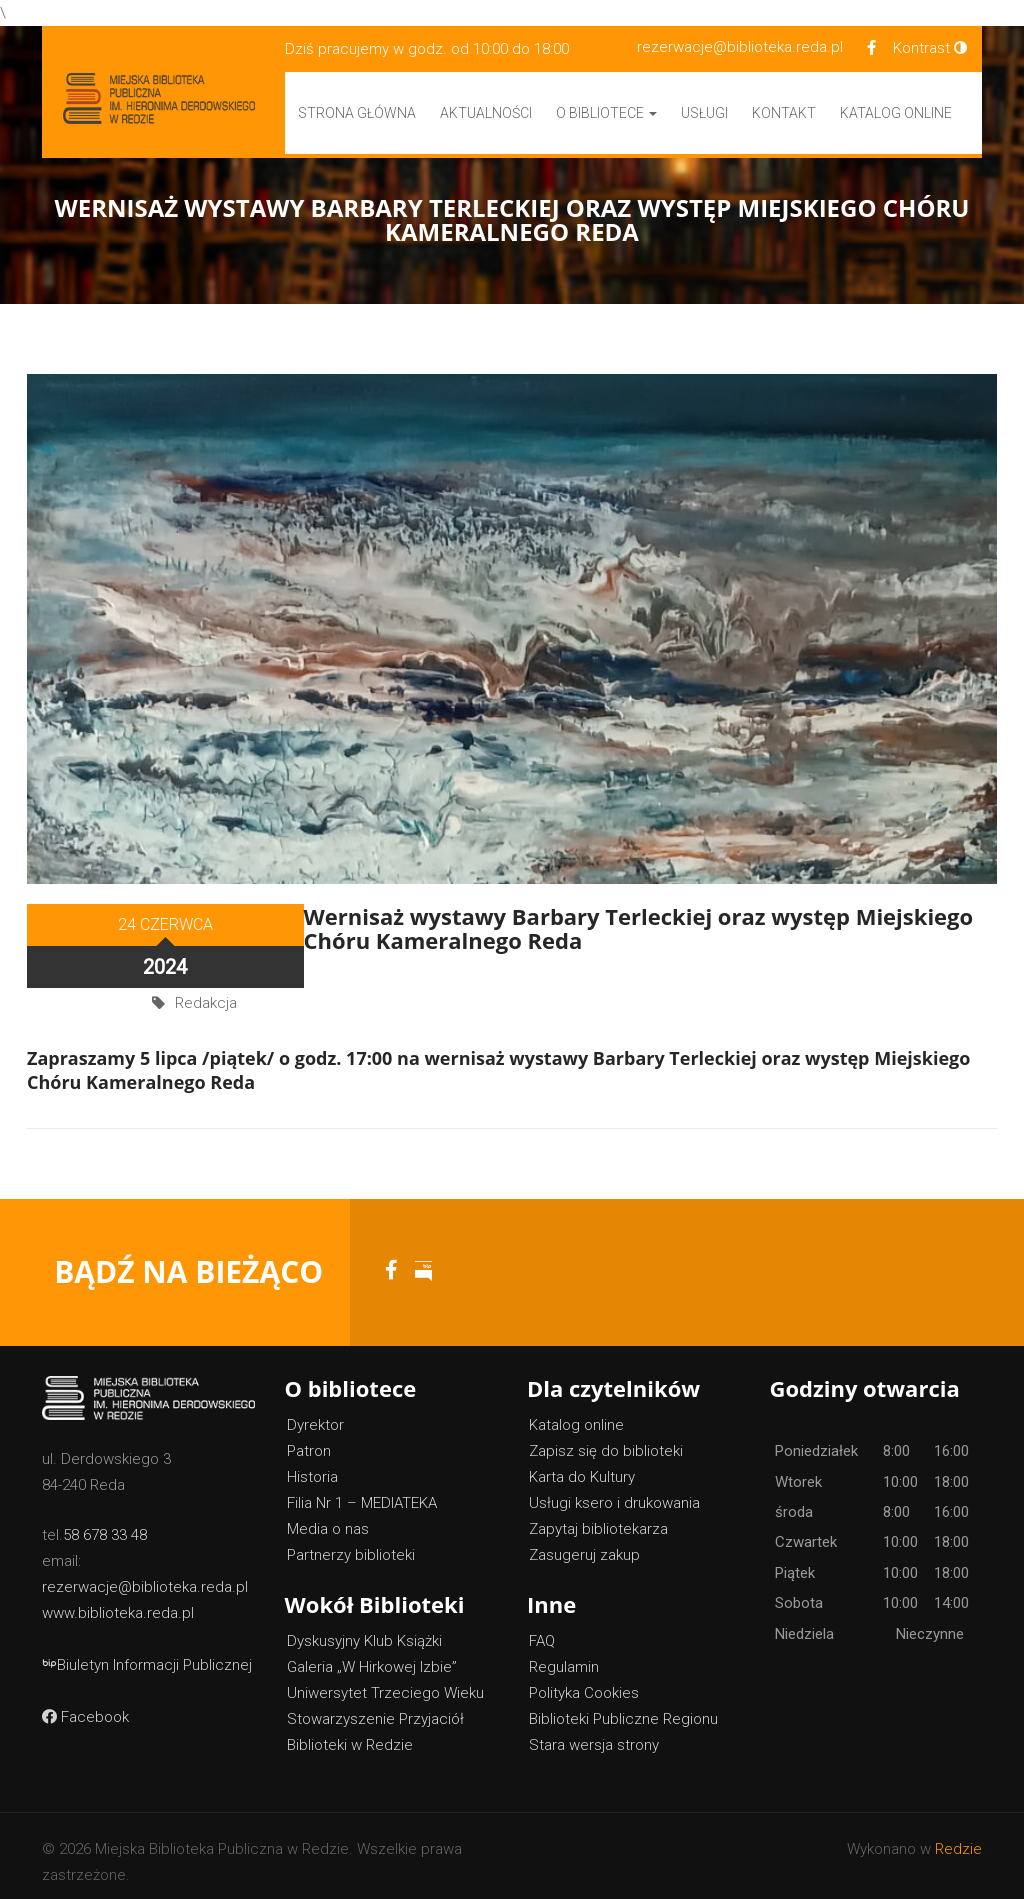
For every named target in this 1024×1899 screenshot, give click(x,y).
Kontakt (784, 113)
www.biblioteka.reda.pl (118, 1601)
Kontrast (930, 48)
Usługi (704, 113)
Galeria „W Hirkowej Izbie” (372, 1655)
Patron (309, 1439)
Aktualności (486, 113)
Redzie (958, 1837)
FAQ (542, 1629)
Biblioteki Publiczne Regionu (623, 1707)
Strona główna (357, 113)
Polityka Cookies (584, 1681)
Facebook (85, 1705)
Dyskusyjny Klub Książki (364, 1629)
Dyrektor (315, 1413)
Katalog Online (896, 113)
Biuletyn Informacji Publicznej (147, 1653)
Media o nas (328, 1517)
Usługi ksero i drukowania (614, 1491)
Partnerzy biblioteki (351, 1543)
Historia (312, 1465)
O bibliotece (606, 113)
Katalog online (576, 1413)
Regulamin (564, 1655)
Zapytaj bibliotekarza (598, 1517)
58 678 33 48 (105, 1523)
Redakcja (206, 977)
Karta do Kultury (582, 1465)
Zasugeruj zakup (584, 1543)
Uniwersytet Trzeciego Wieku (385, 1681)
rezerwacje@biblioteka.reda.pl (740, 47)
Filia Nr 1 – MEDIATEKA (362, 1491)
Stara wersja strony (594, 1733)
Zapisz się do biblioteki (606, 1439)
